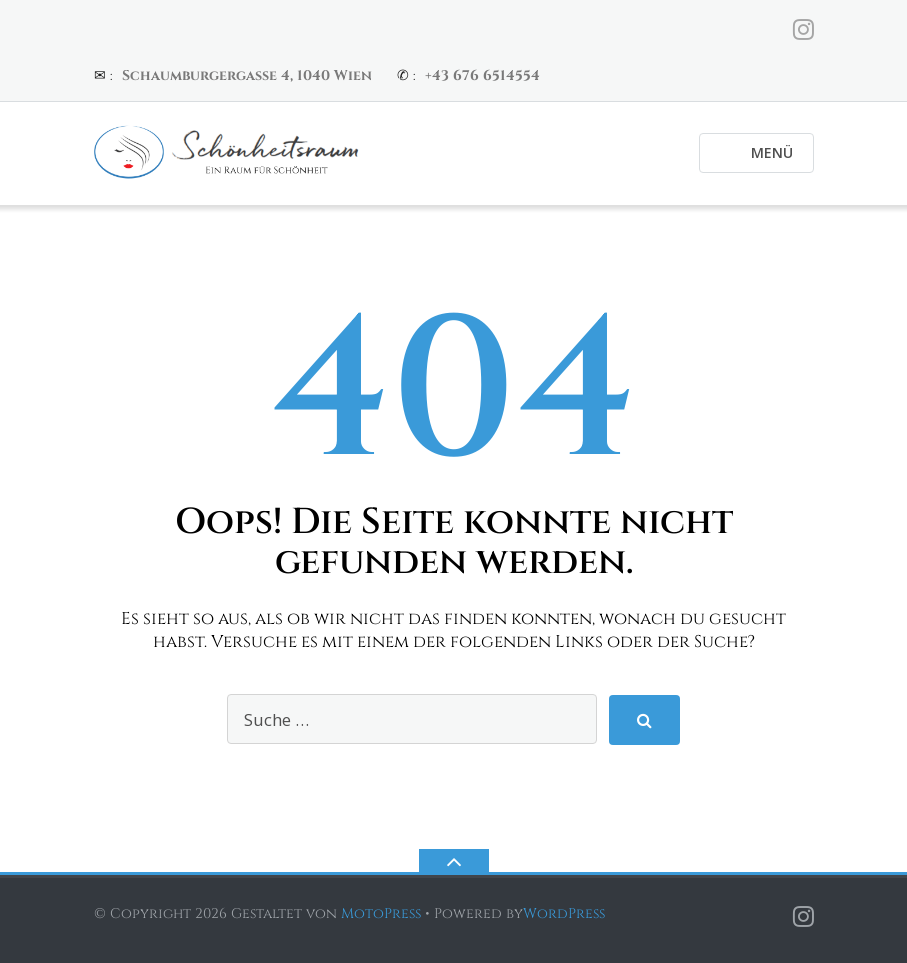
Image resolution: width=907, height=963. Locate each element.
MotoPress (381, 913)
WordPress (564, 913)
